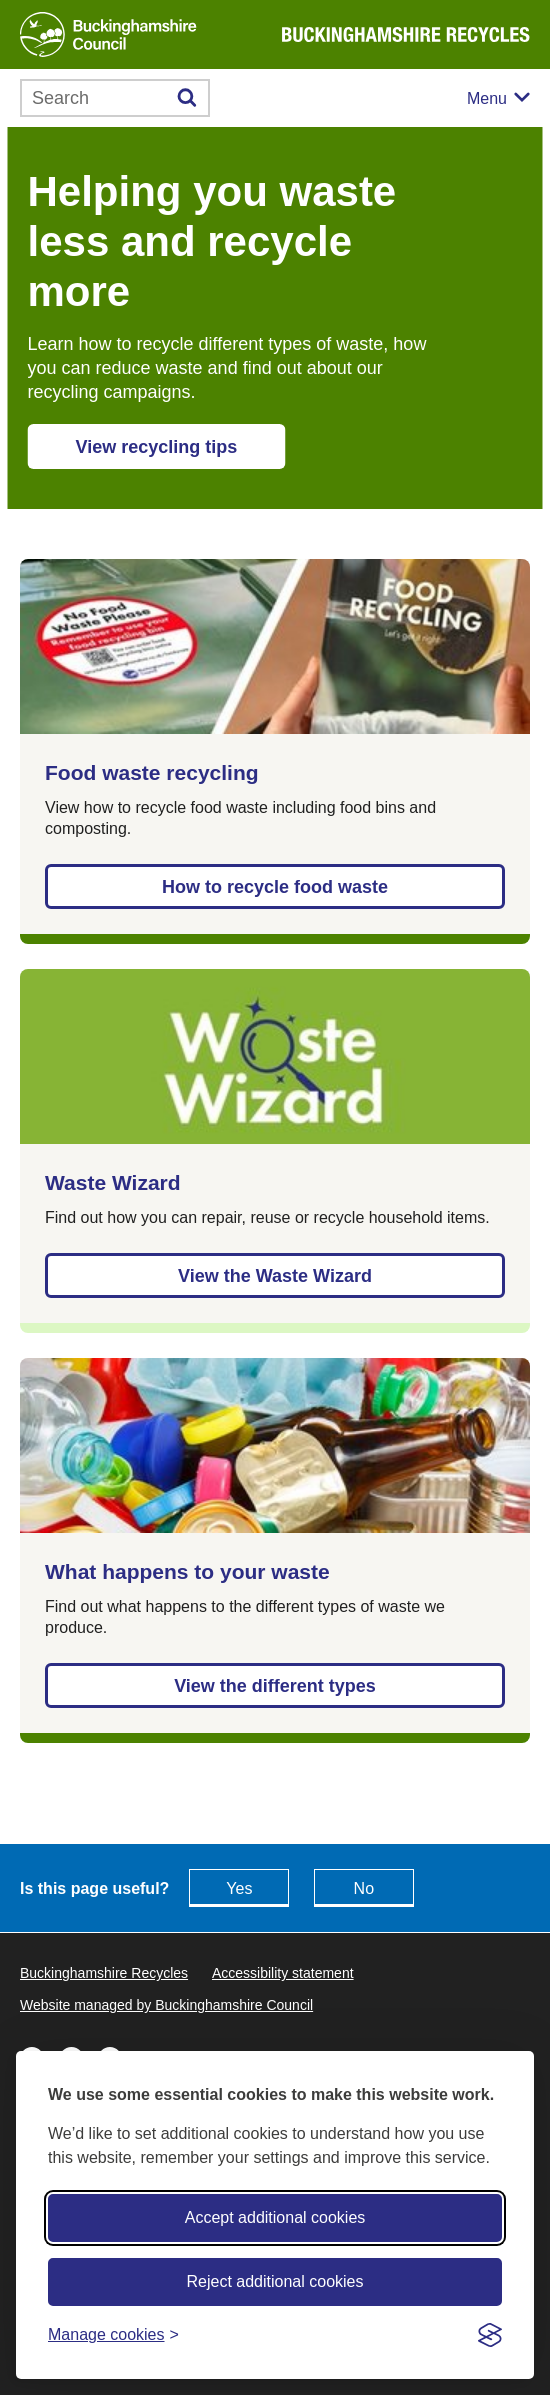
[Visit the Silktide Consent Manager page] (490, 2335)
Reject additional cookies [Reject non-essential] (275, 2281)
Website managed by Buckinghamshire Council (166, 2005)
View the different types (275, 1686)
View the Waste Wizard (275, 1276)
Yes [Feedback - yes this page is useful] (239, 1888)
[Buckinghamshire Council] (108, 34)
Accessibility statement (283, 1973)
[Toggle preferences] (113, 2334)
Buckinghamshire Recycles (104, 1973)
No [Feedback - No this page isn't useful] (364, 1888)
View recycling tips (157, 447)
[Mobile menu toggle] (498, 98)
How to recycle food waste (275, 887)
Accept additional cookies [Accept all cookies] (275, 2217)
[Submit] (187, 98)
